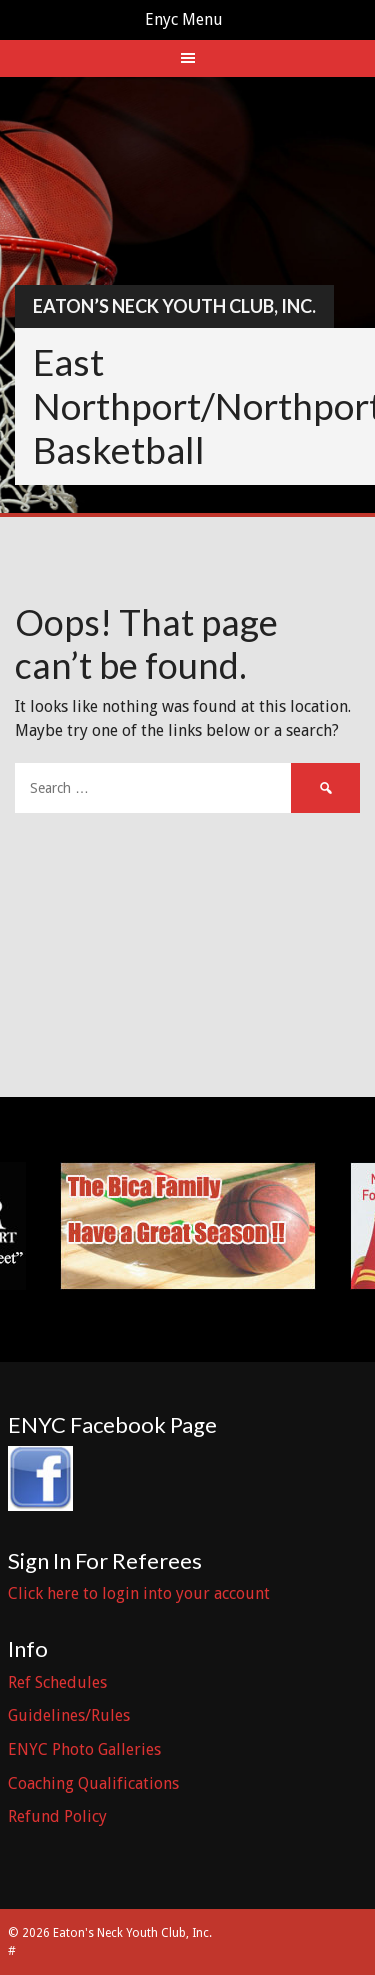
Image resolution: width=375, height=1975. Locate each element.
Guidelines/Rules (69, 1715)
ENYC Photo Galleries (84, 1749)
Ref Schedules (57, 1682)
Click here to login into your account (139, 1593)
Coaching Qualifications (93, 1783)
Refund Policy (57, 1816)
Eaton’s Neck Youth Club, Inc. (174, 306)
